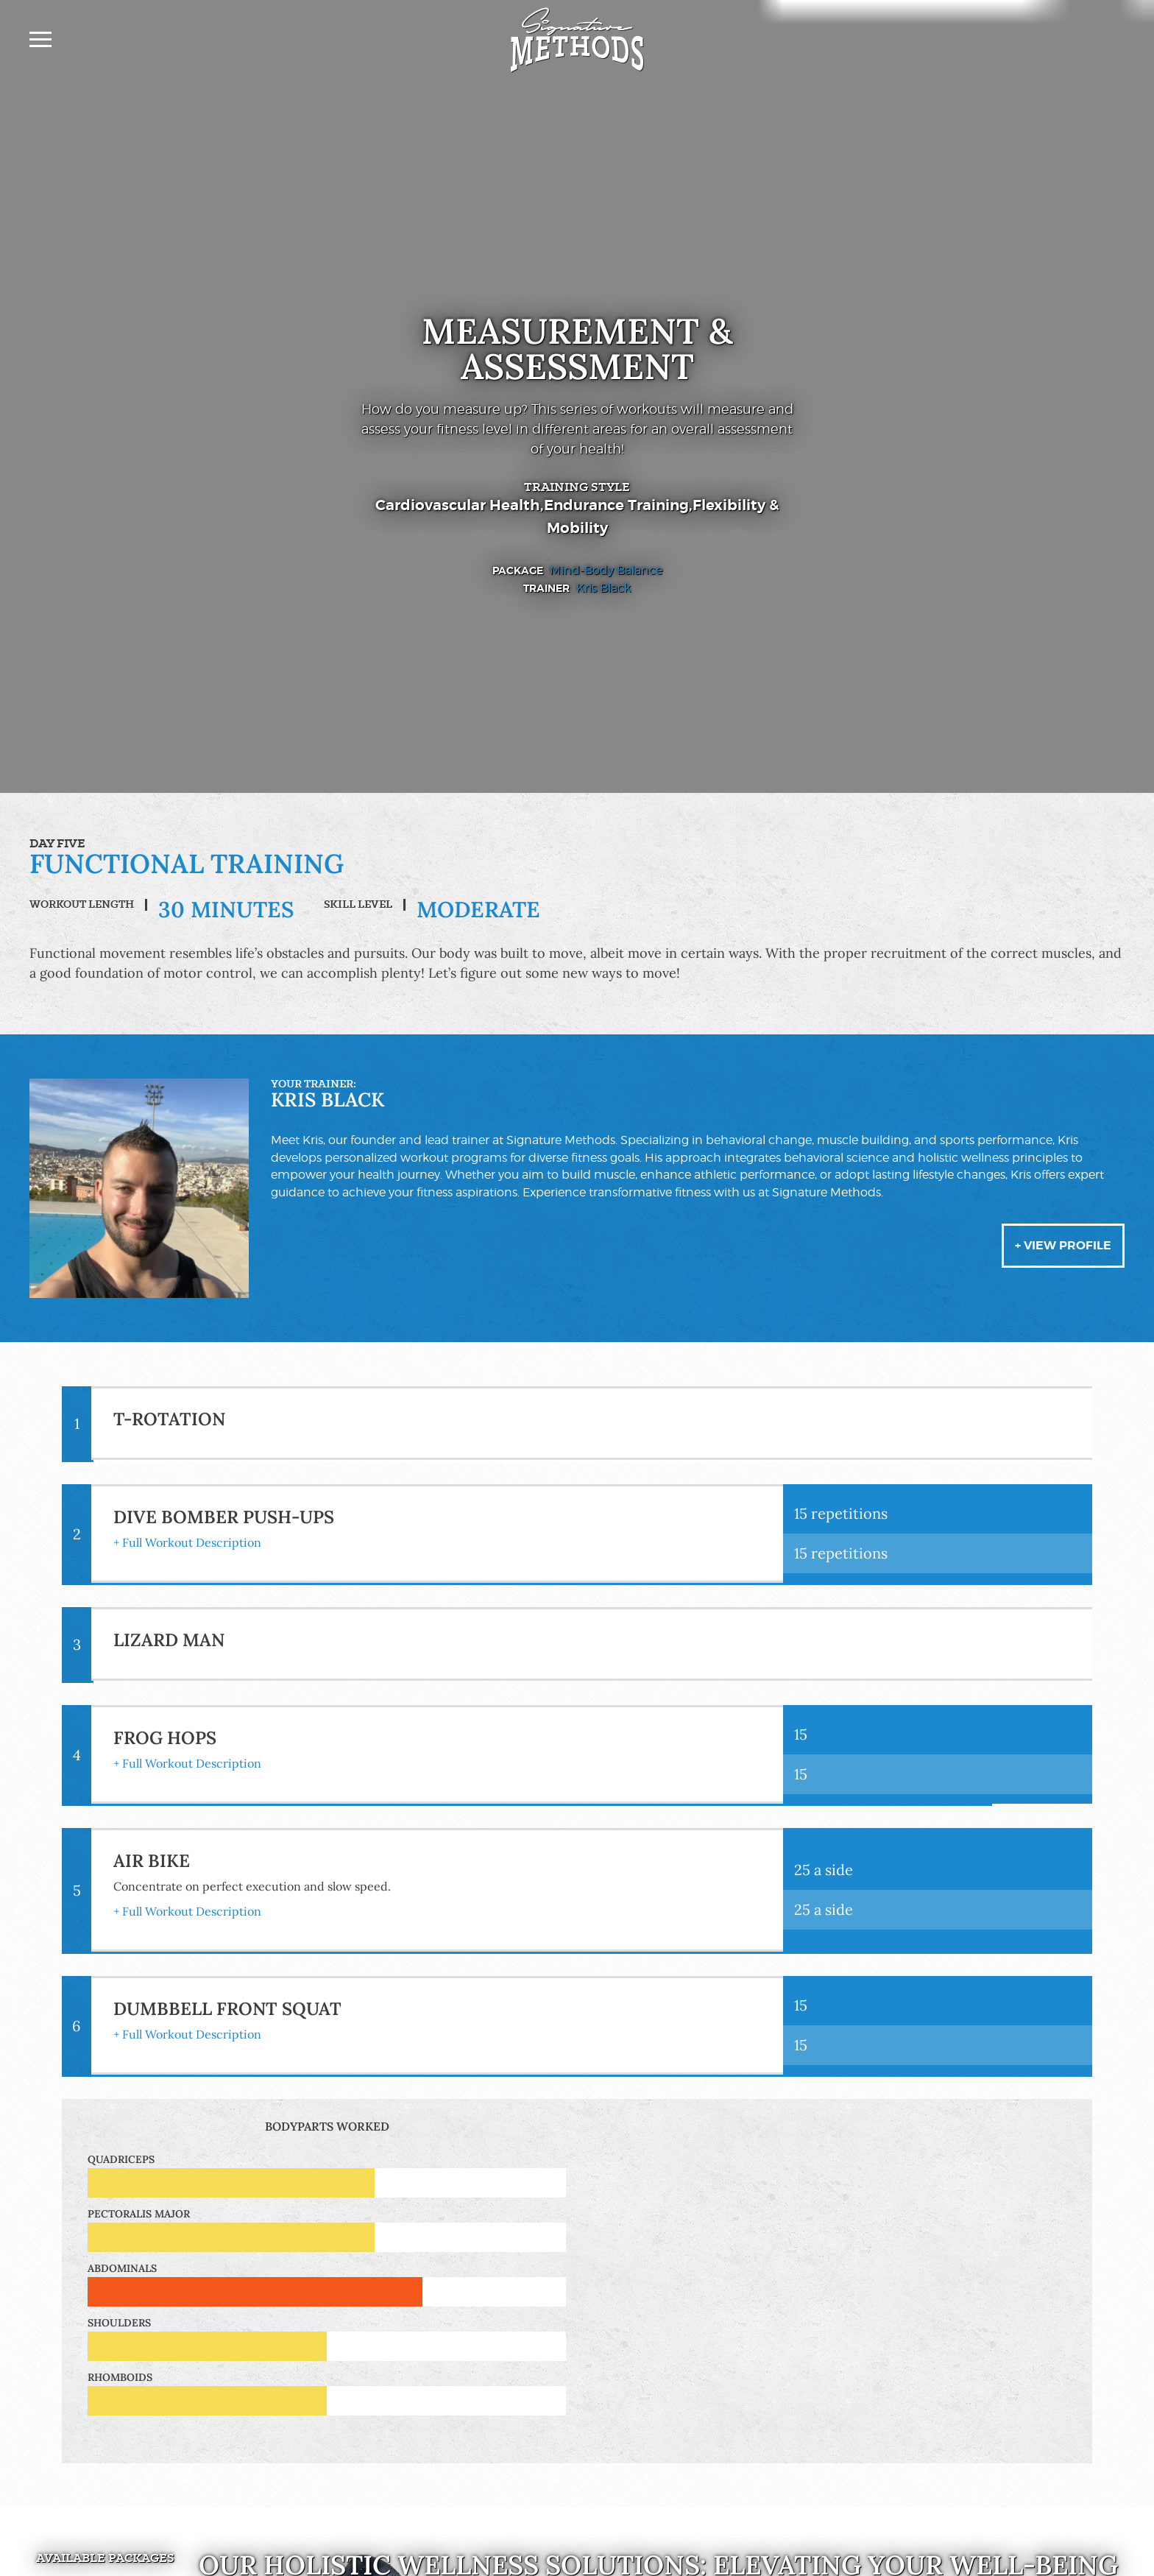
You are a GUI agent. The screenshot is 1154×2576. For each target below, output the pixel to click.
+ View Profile (1063, 1245)
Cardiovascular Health (457, 505)
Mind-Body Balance (606, 570)
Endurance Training (616, 505)
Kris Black (603, 588)
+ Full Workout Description (187, 1542)
